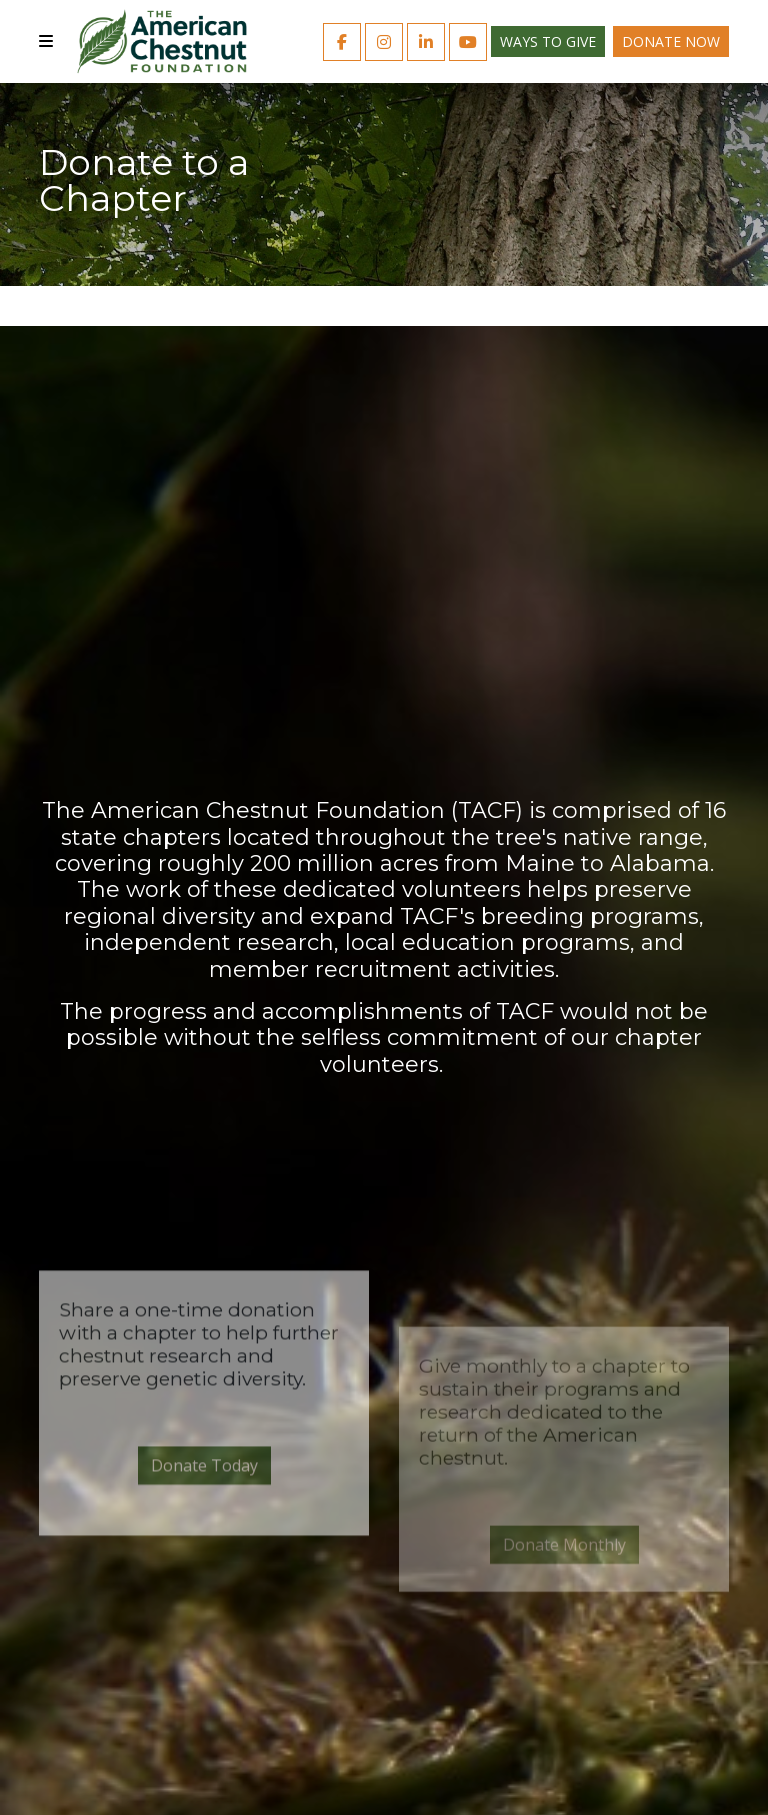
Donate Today (204, 1597)
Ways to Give (548, 41)
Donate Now (671, 41)
